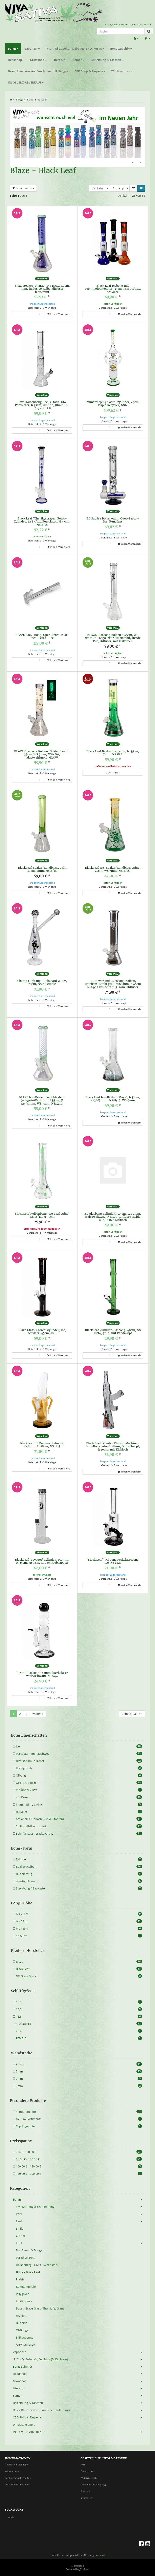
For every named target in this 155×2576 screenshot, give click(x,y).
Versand (100, 2555)
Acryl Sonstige (25, 2345)
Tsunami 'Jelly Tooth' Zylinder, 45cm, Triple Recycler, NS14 (113, 403)
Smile (19, 2228)
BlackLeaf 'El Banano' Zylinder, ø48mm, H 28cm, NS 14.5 (42, 1444)
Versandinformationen (17, 2484)
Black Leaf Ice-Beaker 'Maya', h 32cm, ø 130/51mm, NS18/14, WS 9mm (112, 1098)
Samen (78, 60)
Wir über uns (12, 2471)
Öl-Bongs (22, 2330)
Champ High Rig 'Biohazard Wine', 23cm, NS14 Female (42, 982)
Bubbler (21, 2323)
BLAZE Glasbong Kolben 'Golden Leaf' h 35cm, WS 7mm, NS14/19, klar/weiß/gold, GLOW (42, 754)
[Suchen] (121, 31)
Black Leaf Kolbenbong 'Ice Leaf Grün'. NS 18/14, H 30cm (42, 1215)
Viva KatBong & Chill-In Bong (80, 2206)
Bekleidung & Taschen (106, 60)
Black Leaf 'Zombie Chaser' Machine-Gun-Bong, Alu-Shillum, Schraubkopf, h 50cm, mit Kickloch (113, 1446)
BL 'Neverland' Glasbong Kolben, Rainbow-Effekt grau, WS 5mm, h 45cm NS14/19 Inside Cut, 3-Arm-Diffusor (113, 984)
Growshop (38, 60)
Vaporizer (32, 48)
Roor (80, 2214)
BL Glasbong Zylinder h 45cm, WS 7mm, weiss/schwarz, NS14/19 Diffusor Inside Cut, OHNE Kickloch (112, 1217)
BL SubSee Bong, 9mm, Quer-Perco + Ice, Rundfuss (113, 520)
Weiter (140, 163)
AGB (83, 2464)
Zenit (80, 2221)
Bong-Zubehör (121, 48)
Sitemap (85, 2491)
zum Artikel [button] (112, 772)
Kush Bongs (24, 2301)
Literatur (59, 60)
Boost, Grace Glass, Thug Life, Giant (40, 2308)
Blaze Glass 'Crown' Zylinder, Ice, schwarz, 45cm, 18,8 (42, 1331)
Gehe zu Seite (131, 1714)
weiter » (37, 1714)
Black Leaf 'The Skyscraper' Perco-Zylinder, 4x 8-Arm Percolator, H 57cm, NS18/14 (42, 522)
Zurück (133, 163)
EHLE (80, 2243)
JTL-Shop (84, 2569)
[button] (133, 188)
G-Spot (20, 2236)
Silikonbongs (24, 2337)
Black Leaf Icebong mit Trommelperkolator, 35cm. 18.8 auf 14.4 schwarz (113, 289)
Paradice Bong (25, 2257)
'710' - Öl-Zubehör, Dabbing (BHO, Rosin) (75, 48)
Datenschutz (88, 2471)
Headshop (16, 60)
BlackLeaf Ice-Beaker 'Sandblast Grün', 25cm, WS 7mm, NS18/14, (113, 869)
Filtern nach (23, 188)
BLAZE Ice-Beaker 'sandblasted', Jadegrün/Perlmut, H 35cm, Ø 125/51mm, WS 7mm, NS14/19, (42, 1100)
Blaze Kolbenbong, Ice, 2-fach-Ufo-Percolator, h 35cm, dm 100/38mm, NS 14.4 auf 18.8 (42, 405)
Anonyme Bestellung (116, 24)
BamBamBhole (26, 2287)
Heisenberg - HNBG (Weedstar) (37, 2265)
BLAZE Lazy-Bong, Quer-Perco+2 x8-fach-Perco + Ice (42, 636)
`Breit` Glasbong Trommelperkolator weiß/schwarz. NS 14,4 (42, 1674)
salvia (11, 2517)
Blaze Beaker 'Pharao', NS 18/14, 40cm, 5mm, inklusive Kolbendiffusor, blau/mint (42, 289)
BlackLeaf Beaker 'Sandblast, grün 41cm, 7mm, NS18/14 (42, 869)
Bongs (13, 48)
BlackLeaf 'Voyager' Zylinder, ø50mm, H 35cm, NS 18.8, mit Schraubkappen (42, 1561)
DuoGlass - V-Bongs (29, 2250)
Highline (21, 2316)
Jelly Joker (22, 2294)
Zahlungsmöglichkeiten (18, 2478)
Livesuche (135, 24)
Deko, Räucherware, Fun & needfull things (38, 71)
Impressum (87, 2498)
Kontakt (148, 24)
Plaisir (20, 2279)
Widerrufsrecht (89, 2478)
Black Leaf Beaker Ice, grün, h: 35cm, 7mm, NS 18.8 (112, 752)
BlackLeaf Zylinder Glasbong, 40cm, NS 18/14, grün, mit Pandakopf (113, 1331)
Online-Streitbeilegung (93, 2484)
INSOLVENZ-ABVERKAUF (26, 82)
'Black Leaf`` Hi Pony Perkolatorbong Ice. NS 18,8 (113, 1561)
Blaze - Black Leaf (28, 2272)
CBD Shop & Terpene (89, 71)
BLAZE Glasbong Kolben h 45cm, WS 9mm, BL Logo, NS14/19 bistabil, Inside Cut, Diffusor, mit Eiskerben (113, 638)
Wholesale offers (122, 71)
